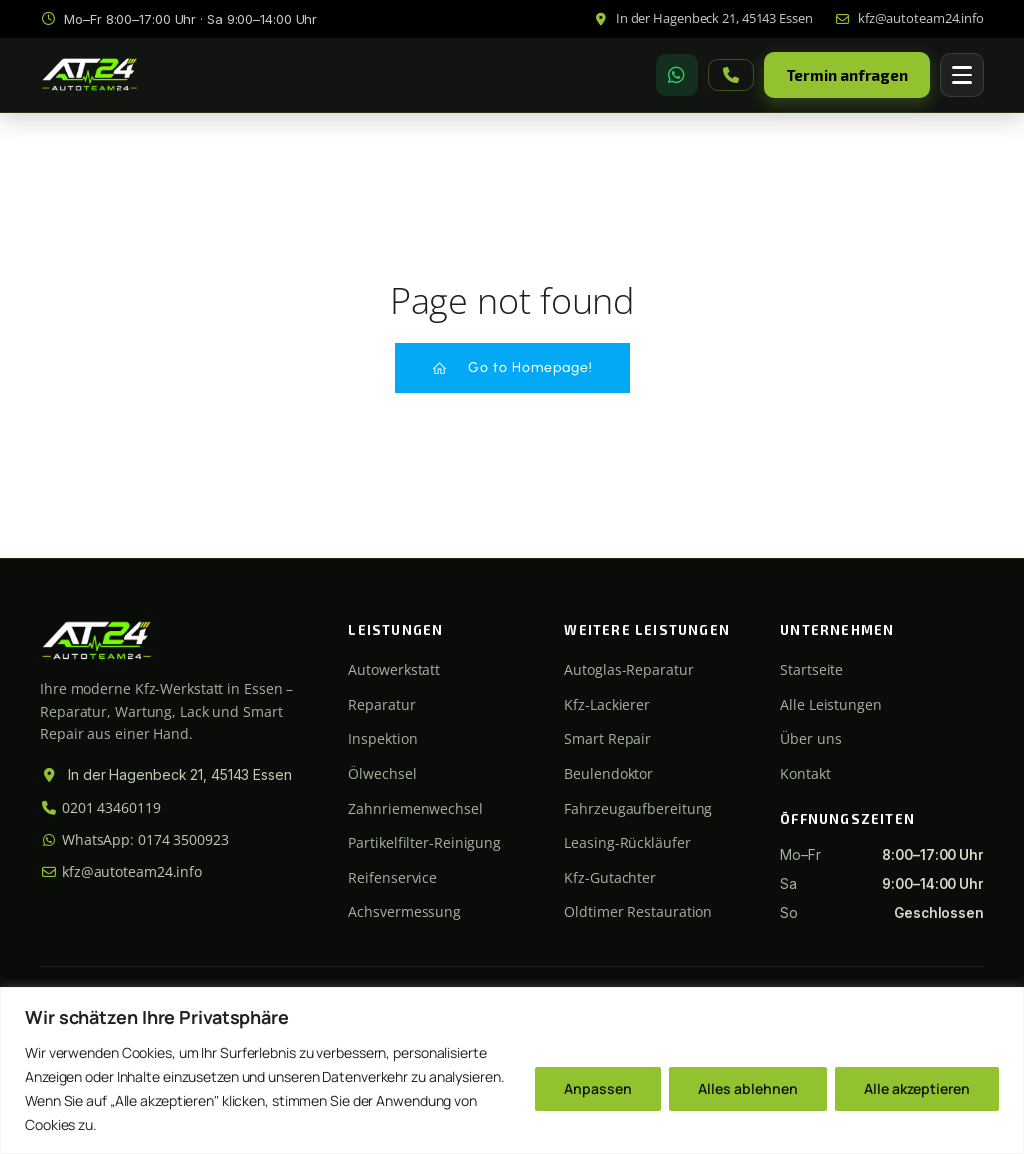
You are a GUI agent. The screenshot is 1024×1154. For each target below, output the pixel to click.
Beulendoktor (608, 773)
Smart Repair (607, 738)
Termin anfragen (847, 75)
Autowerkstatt (394, 669)
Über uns (810, 738)
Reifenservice (392, 877)
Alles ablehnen (748, 1088)
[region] (512, 1070)
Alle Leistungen (831, 704)
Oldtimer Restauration (638, 911)
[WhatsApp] (677, 75)
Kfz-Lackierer (607, 704)
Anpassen (598, 1088)
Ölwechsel (382, 773)
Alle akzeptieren (917, 1088)
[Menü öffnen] (962, 75)
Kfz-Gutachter (610, 877)
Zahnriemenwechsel (415, 808)
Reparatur (381, 704)
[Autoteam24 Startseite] (89, 75)
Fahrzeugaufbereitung (638, 808)
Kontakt (805, 773)
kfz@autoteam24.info (121, 871)
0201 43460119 (100, 807)
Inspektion (382, 738)
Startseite (811, 669)
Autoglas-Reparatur (628, 669)
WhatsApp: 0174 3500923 (134, 839)
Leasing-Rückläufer (627, 842)
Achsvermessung (404, 911)
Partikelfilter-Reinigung (424, 842)
